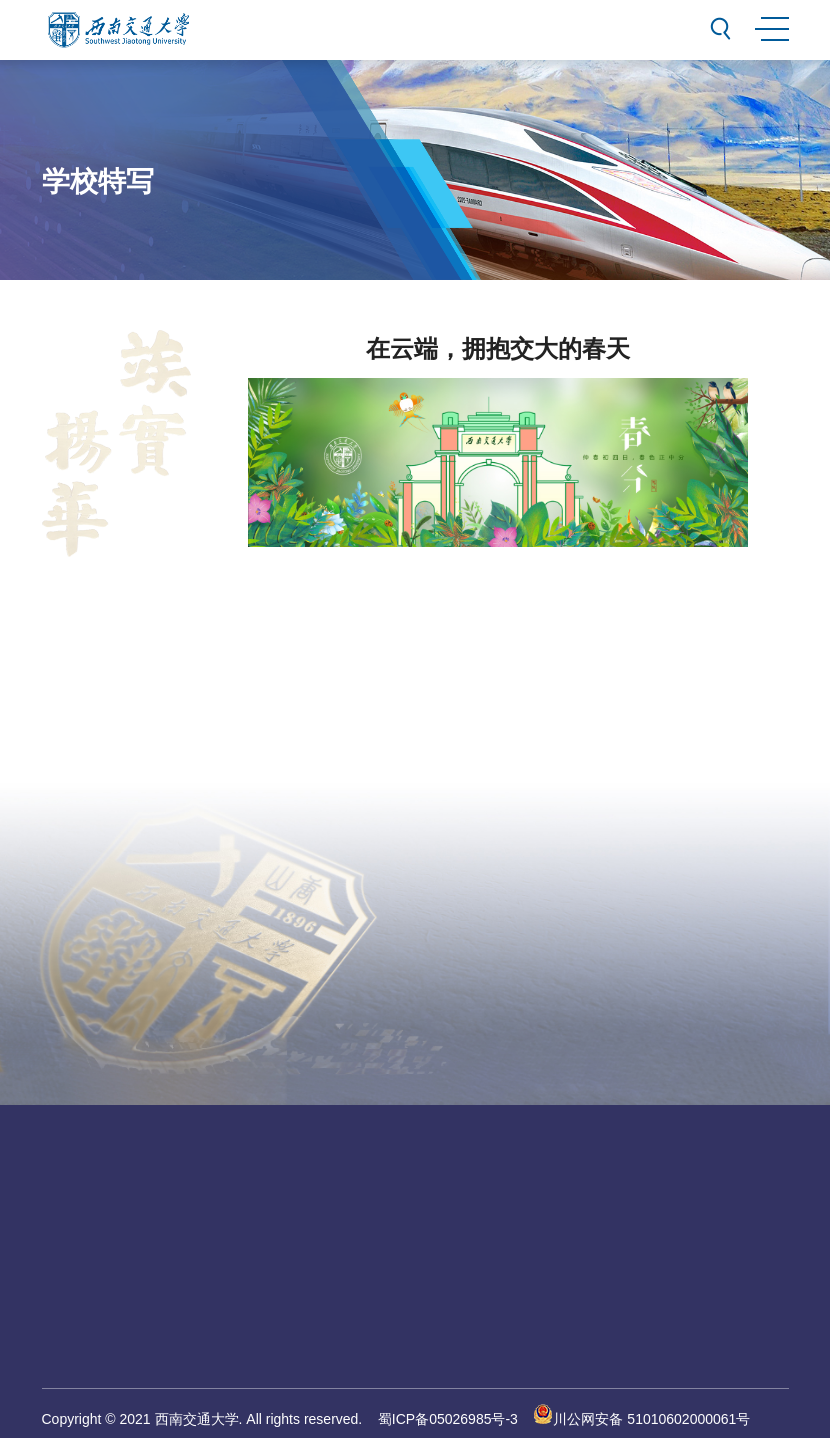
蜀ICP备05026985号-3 (448, 1419)
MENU (771, 25)
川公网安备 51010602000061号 (641, 1419)
